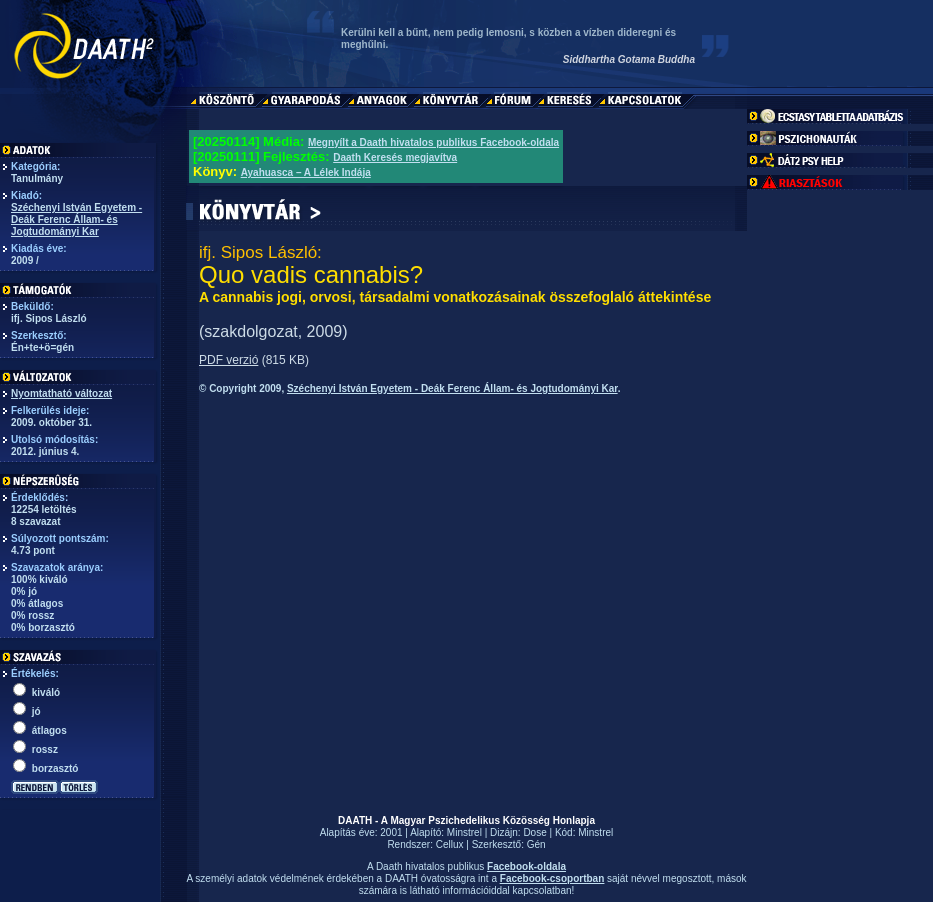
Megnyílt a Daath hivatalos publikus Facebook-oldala (433, 142)
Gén (536, 844)
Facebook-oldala (526, 866)
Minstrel (464, 832)
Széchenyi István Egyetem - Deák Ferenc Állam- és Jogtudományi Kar (76, 219)
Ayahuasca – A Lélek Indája (306, 172)
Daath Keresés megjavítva (395, 157)
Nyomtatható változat (61, 393)
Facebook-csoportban (552, 878)
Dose (534, 832)
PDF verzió (228, 360)
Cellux (450, 844)
